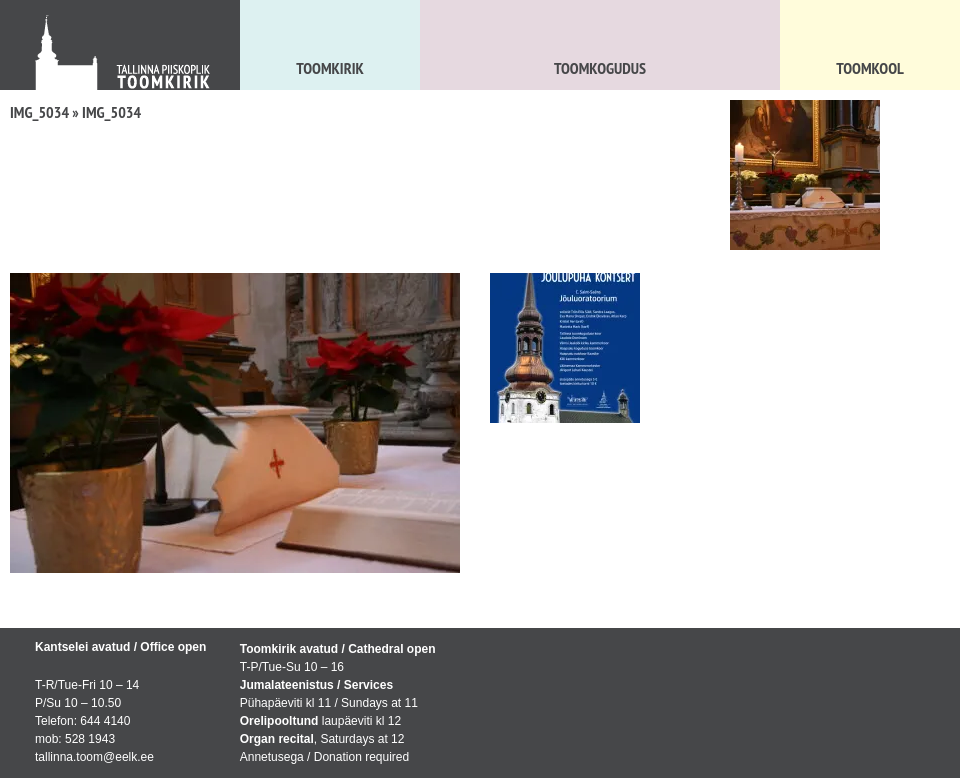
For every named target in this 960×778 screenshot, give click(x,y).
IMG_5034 (39, 112)
